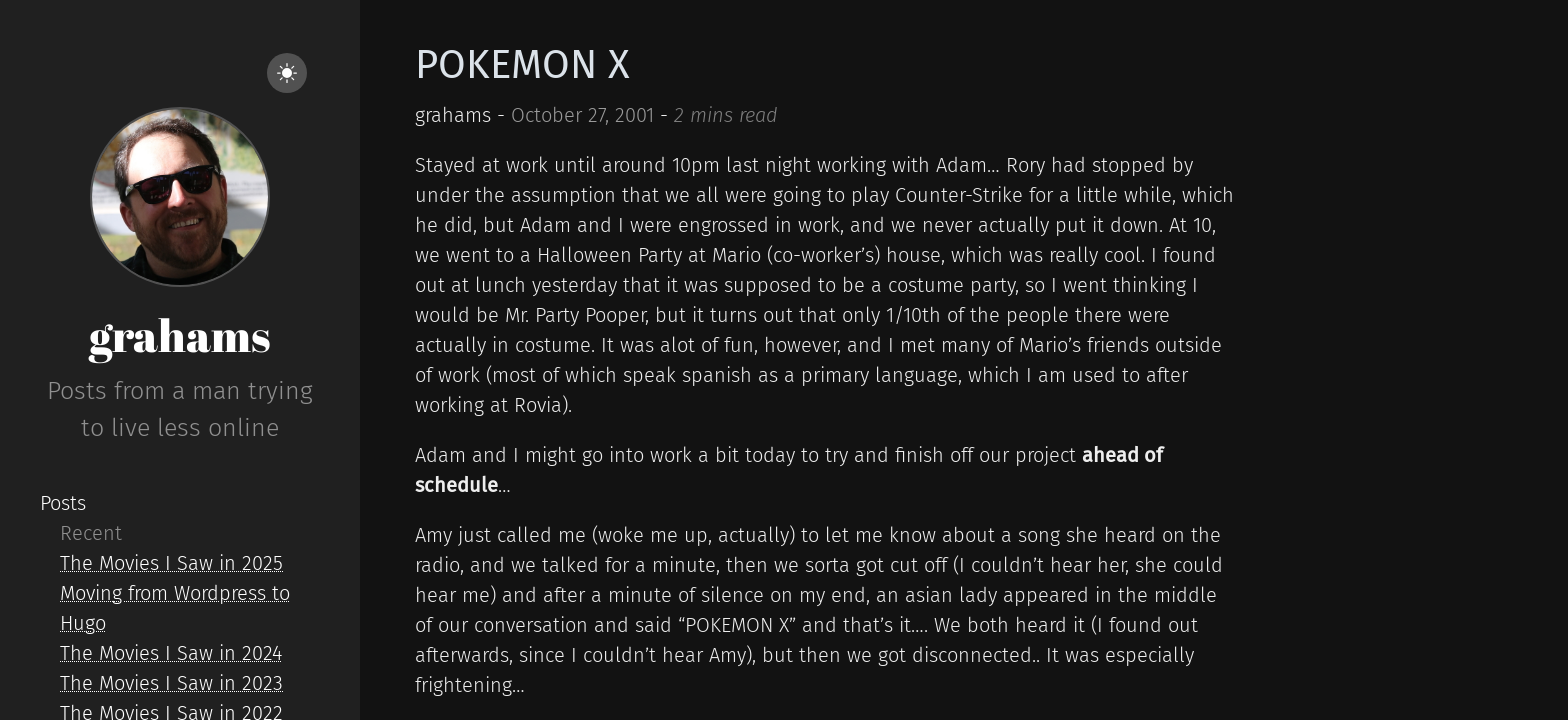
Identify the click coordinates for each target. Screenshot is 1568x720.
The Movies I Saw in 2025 (171, 563)
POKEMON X (522, 65)
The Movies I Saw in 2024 (171, 653)
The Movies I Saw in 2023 (171, 683)
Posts (63, 503)
